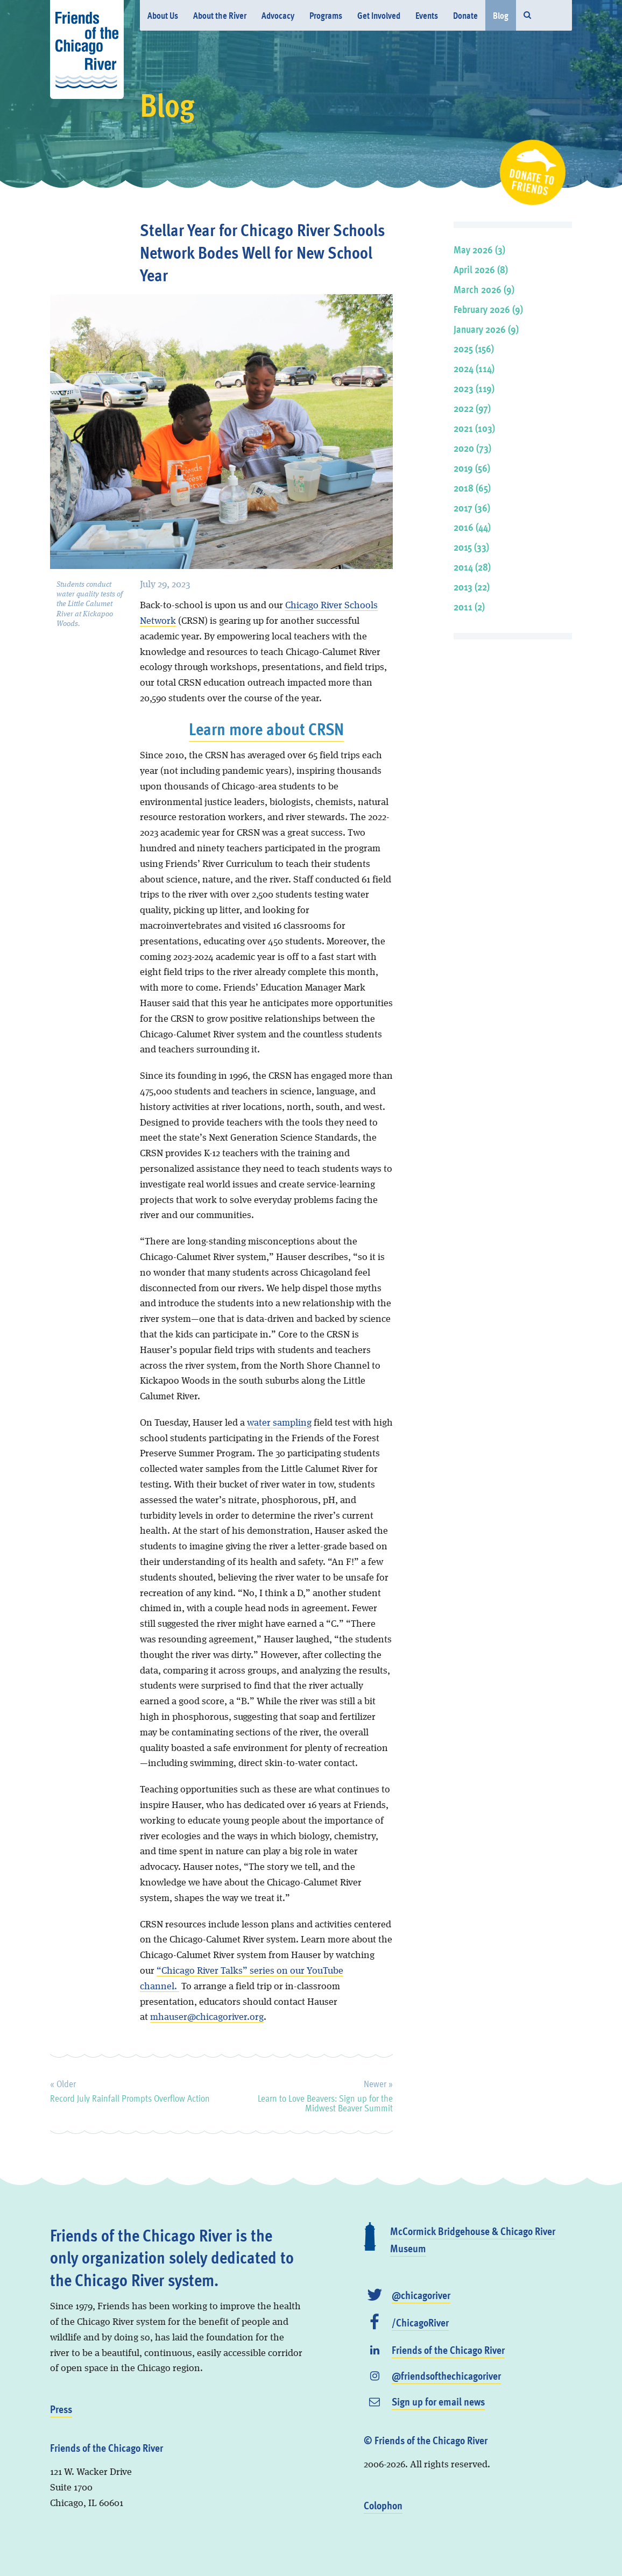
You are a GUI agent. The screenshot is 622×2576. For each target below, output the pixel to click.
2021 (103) (474, 428)
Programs (325, 15)
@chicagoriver (421, 2295)
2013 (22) (472, 586)
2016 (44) (472, 527)
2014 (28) (472, 566)
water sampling (279, 1423)
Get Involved (378, 15)
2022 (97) (472, 408)
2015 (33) (471, 546)
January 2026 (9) (486, 329)
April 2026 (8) (481, 269)
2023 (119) (474, 388)
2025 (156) (474, 348)
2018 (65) (472, 487)
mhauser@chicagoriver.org (207, 2017)
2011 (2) (469, 606)
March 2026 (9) (484, 289)
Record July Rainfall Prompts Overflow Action (130, 2089)
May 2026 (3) (479, 249)
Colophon (383, 2505)
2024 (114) (474, 368)
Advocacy (277, 15)
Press (61, 2409)
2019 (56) (472, 467)
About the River (219, 15)
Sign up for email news (438, 2401)
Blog (500, 15)
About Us (162, 15)
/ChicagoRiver (420, 2322)
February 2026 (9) (488, 309)
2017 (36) (472, 507)
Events (426, 15)
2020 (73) (472, 448)
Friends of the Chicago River (448, 2350)
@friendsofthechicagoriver (446, 2375)
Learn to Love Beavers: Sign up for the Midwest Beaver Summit (325, 2094)
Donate (465, 15)
